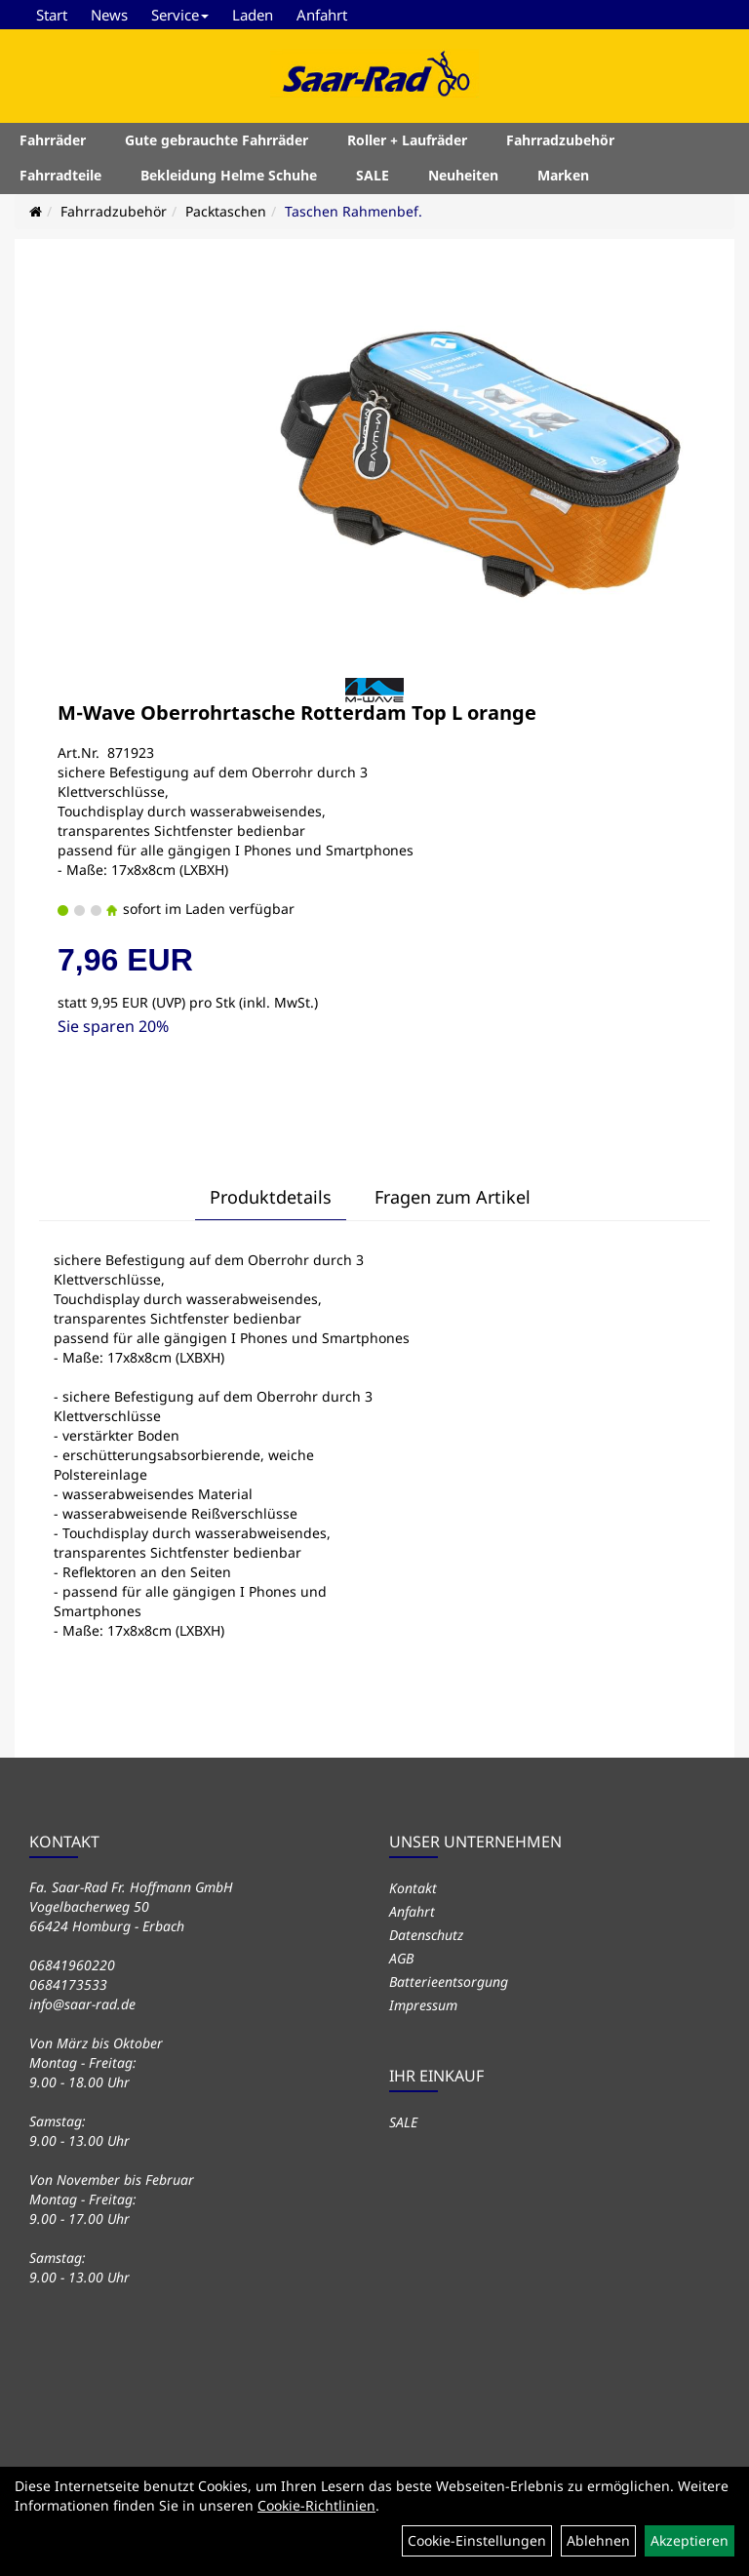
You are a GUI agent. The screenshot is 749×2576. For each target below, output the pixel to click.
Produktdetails (271, 1197)
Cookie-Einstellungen (477, 2540)
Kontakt (413, 1888)
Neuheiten (463, 175)
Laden (252, 14)
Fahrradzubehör (560, 140)
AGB (401, 1958)
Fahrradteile (60, 175)
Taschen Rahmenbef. (353, 211)
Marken (563, 175)
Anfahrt (321, 14)
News (109, 14)
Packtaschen (225, 211)
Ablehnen (598, 2540)
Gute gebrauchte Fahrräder (216, 140)
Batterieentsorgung (448, 1981)
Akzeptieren (689, 2540)
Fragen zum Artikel (452, 1197)
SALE (372, 175)
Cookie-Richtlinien (316, 2505)
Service (180, 14)
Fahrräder (53, 140)
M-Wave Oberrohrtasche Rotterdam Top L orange (297, 712)
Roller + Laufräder (407, 140)
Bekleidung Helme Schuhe (228, 175)
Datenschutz (426, 1934)
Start (51, 14)
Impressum (423, 2005)
